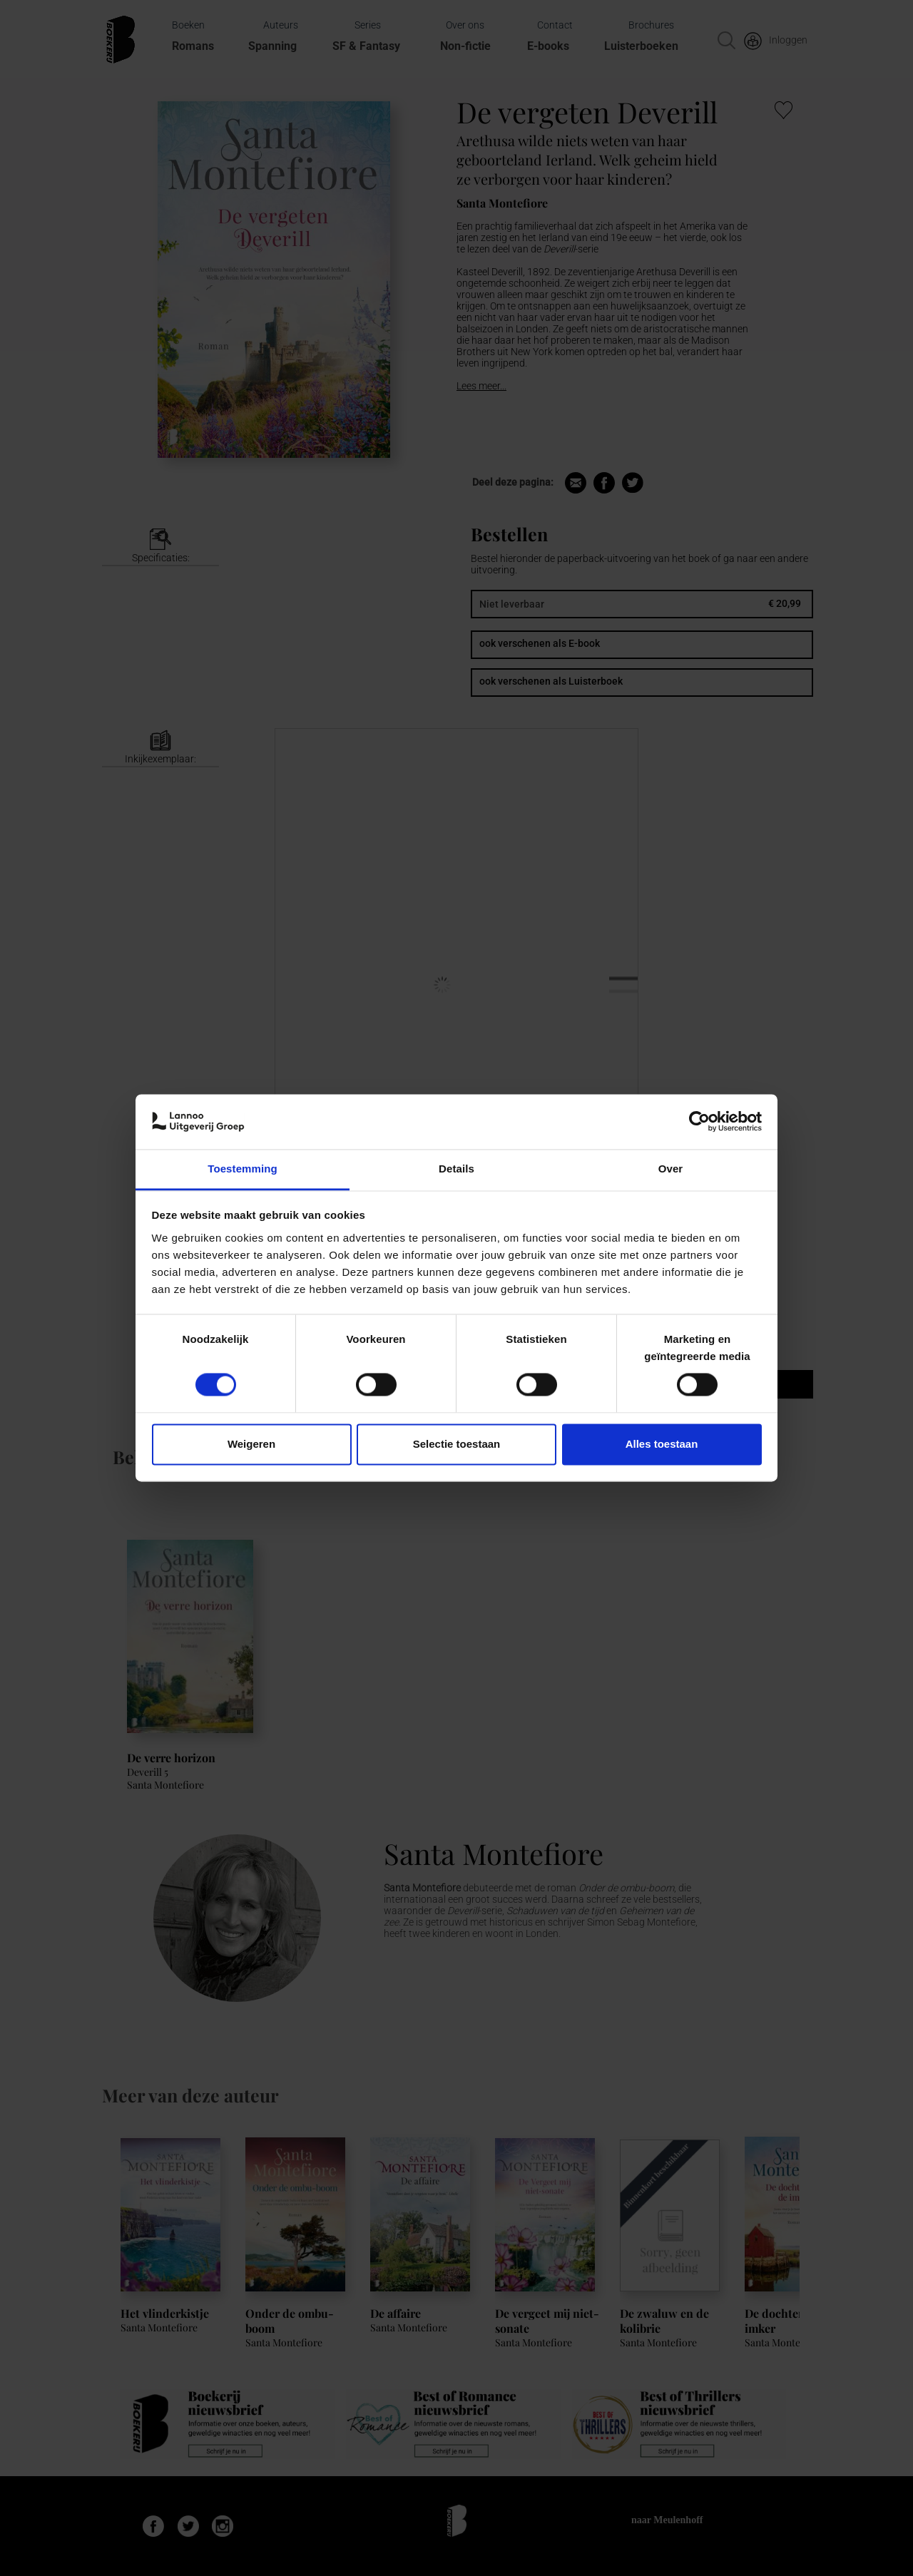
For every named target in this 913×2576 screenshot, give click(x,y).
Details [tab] (456, 1168)
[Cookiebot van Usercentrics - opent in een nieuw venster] (699, 1122)
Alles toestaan (662, 1444)
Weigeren (251, 1444)
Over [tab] (670, 1168)
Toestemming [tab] (242, 1168)
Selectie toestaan (457, 1444)
